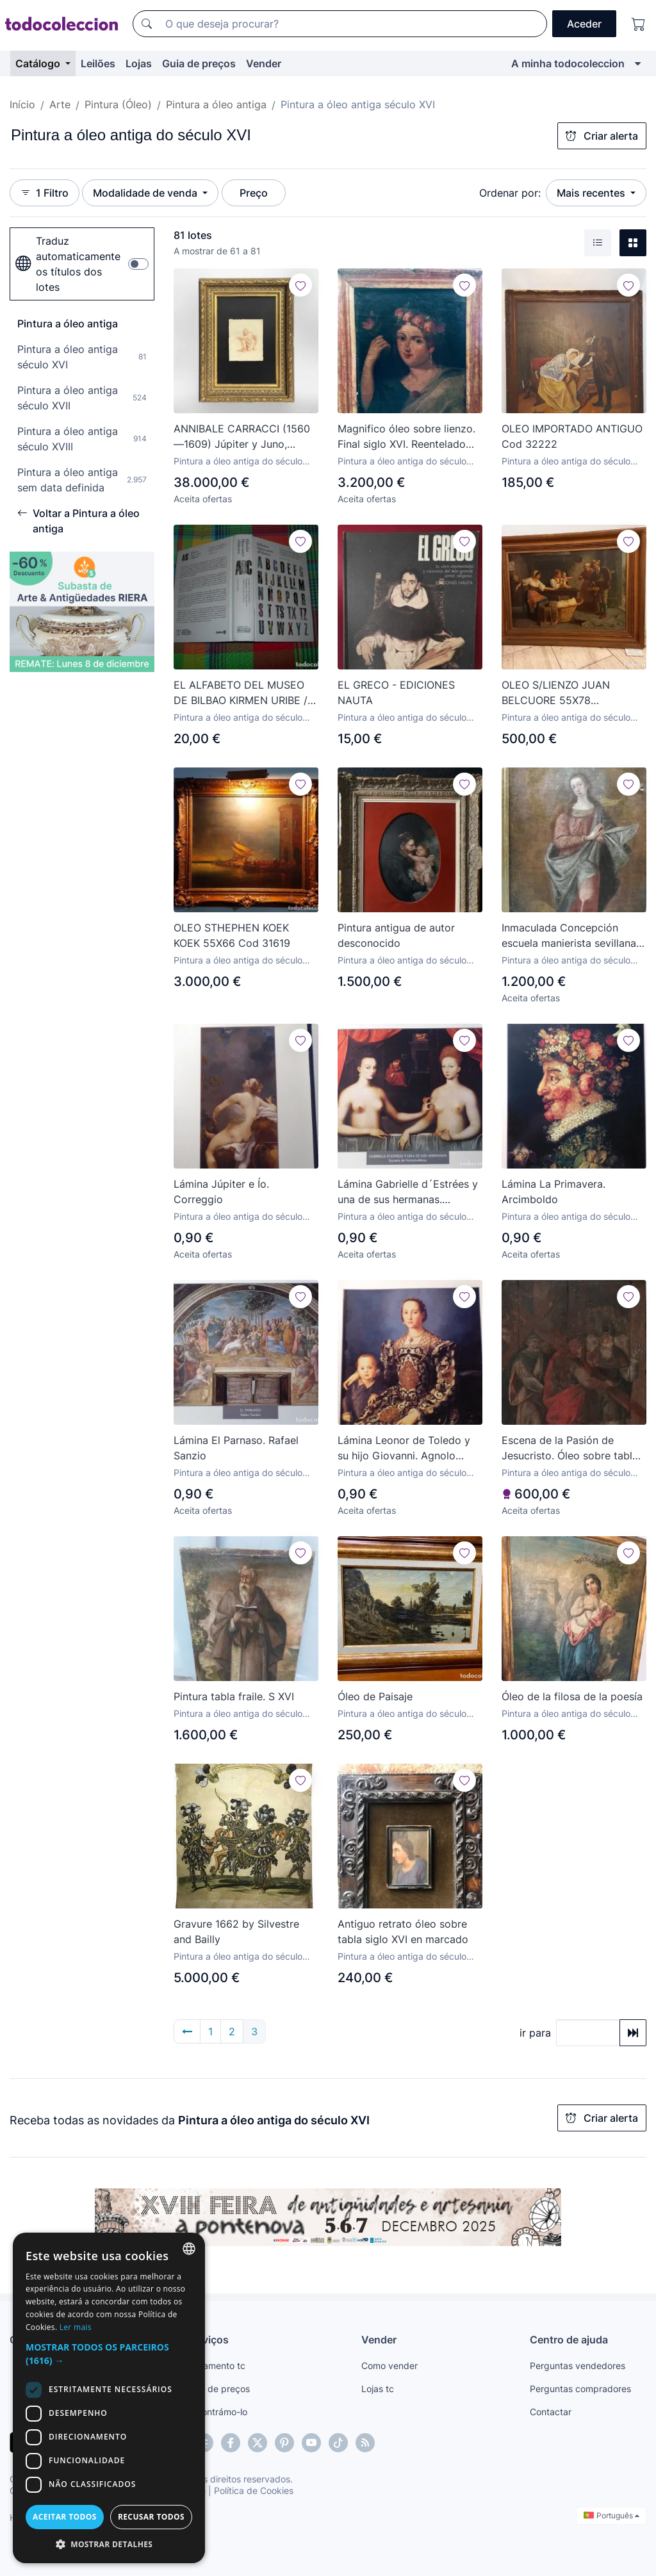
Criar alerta (602, 135)
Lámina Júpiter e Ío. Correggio (221, 1191)
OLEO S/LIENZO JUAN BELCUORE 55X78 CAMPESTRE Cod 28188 (561, 693)
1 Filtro (44, 192)
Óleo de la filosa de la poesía (572, 1696)
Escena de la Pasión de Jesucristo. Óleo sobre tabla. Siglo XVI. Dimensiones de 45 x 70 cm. (573, 1448)
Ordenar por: (510, 192)
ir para (535, 2032)
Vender (263, 63)
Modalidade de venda (146, 192)
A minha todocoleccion (568, 63)
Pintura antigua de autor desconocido (396, 935)
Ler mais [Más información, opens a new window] (76, 2327)
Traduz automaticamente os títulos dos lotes (67, 263)
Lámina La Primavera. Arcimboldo (553, 1191)
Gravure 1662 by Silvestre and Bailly (236, 1931)
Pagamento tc (215, 2365)
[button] (109, 2353)
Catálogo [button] (39, 63)
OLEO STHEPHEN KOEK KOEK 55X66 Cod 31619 (232, 935)
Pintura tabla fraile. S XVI (234, 1696)
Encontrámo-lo (216, 2411)
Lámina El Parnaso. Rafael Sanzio (236, 1448)
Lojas (139, 63)
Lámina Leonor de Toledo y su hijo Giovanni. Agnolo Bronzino (404, 1448)
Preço (254, 192)
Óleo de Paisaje (375, 1696)
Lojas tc (377, 2388)
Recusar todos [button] (151, 2516)
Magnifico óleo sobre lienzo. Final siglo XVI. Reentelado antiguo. (406, 437)
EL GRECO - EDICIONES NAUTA (396, 692)
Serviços (207, 2339)
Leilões (98, 63)
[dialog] (109, 2398)
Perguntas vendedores (577, 2365)
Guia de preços (199, 63)
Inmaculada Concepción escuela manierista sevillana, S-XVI (570, 936)
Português (611, 2515)
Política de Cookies (253, 2490)
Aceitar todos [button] (65, 2516)
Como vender (389, 2365)
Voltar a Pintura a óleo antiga (78, 520)
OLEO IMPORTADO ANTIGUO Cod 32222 (572, 436)
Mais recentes (592, 192)
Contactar (550, 2411)
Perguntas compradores (580, 2388)
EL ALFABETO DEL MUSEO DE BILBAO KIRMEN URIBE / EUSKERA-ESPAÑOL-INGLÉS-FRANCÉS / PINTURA (245, 693)
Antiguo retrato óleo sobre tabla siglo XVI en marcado (403, 1931)
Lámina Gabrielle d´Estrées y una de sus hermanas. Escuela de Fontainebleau (408, 1192)
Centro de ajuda (569, 2339)
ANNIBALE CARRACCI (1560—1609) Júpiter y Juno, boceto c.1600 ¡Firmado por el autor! (242, 437)
